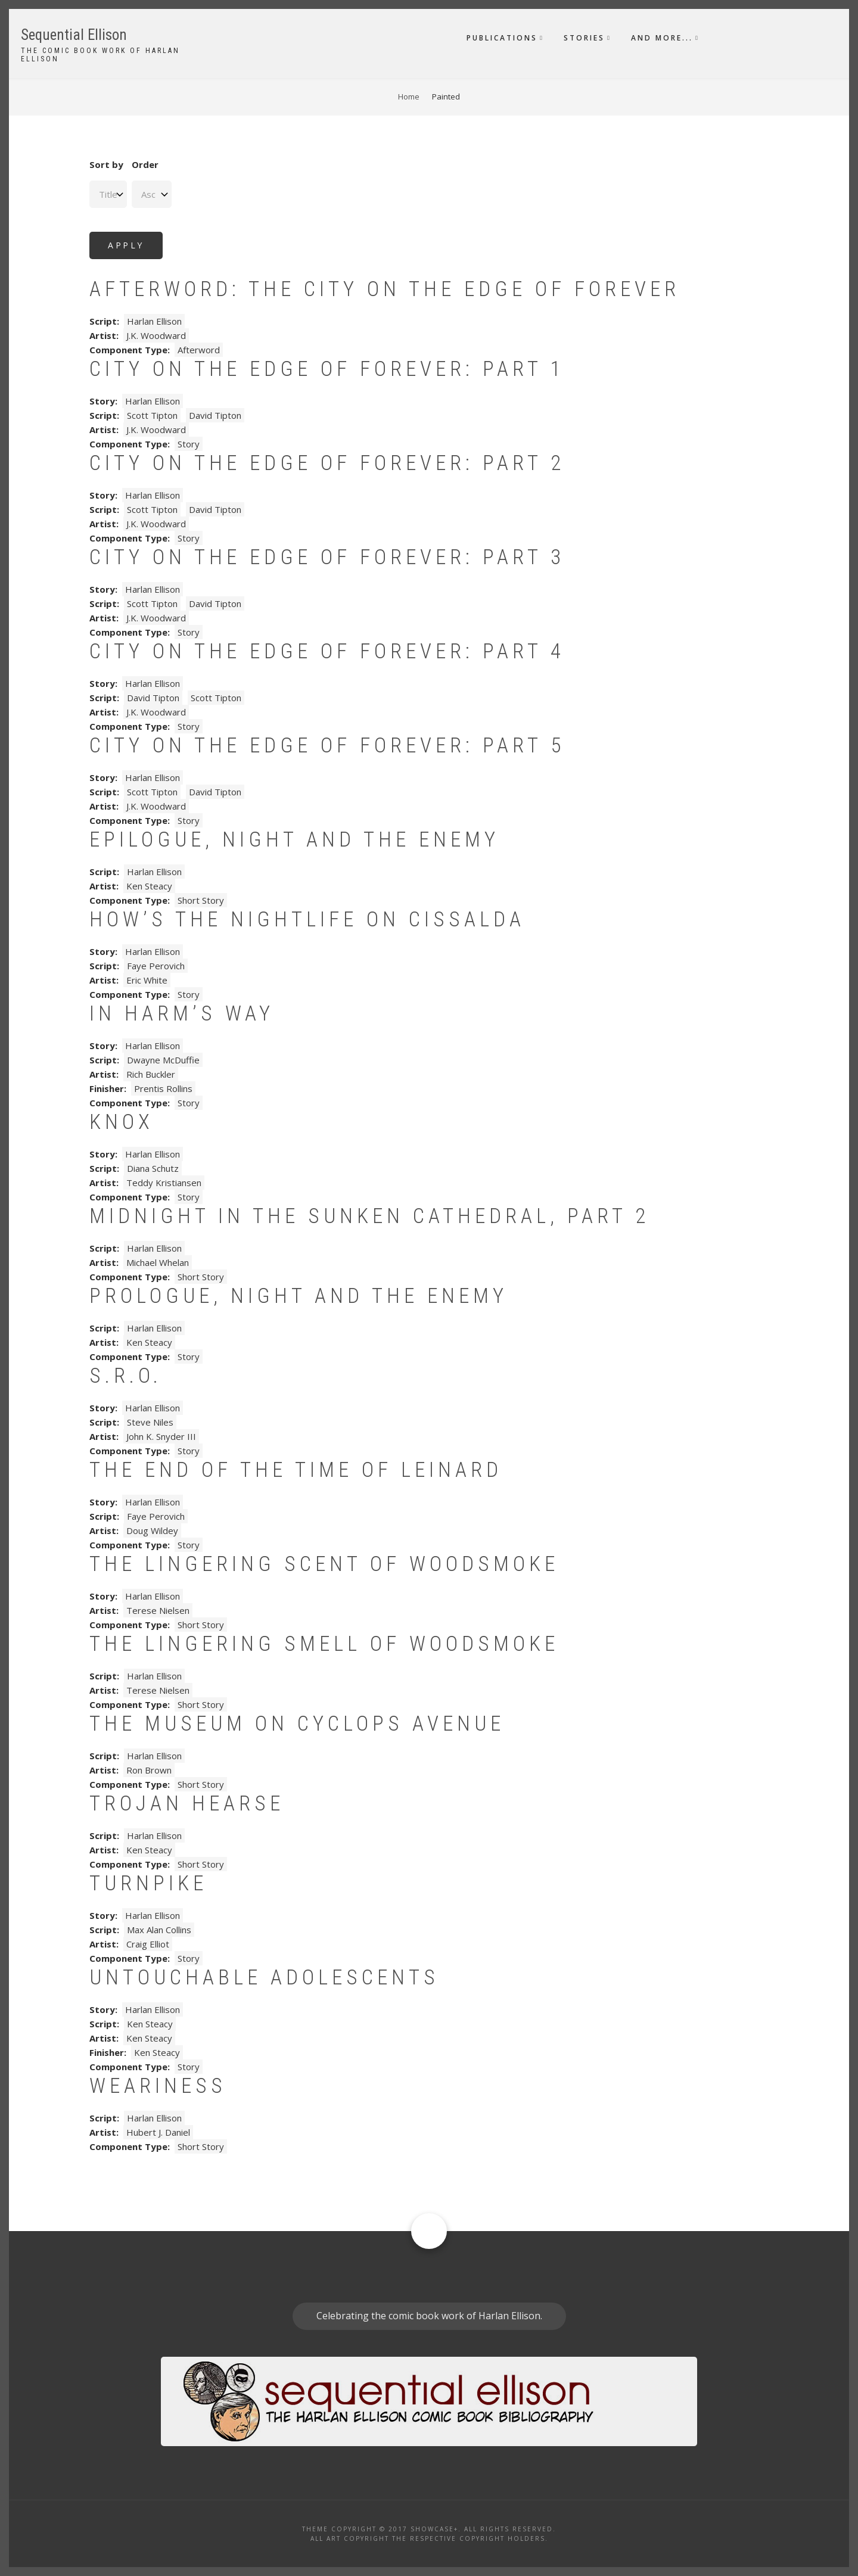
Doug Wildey (152, 1530)
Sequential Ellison (74, 34)
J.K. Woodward (156, 335)
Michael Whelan (157, 1262)
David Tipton (215, 415)
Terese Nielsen (157, 1610)
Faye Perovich (156, 966)
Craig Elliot (147, 1944)
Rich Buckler (150, 1074)
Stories (584, 38)
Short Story (201, 900)
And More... (662, 38)
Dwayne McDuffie (163, 1060)
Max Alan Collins (159, 1930)
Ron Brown (149, 1770)
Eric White (146, 980)
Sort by (106, 164)
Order (145, 164)
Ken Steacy (149, 886)
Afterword (199, 350)
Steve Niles (150, 1422)
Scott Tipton (152, 415)
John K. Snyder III (161, 1436)
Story (189, 444)
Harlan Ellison (154, 321)
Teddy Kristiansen (163, 1183)
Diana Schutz (153, 1168)
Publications (502, 38)
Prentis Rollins (163, 1088)
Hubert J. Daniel (158, 2132)
